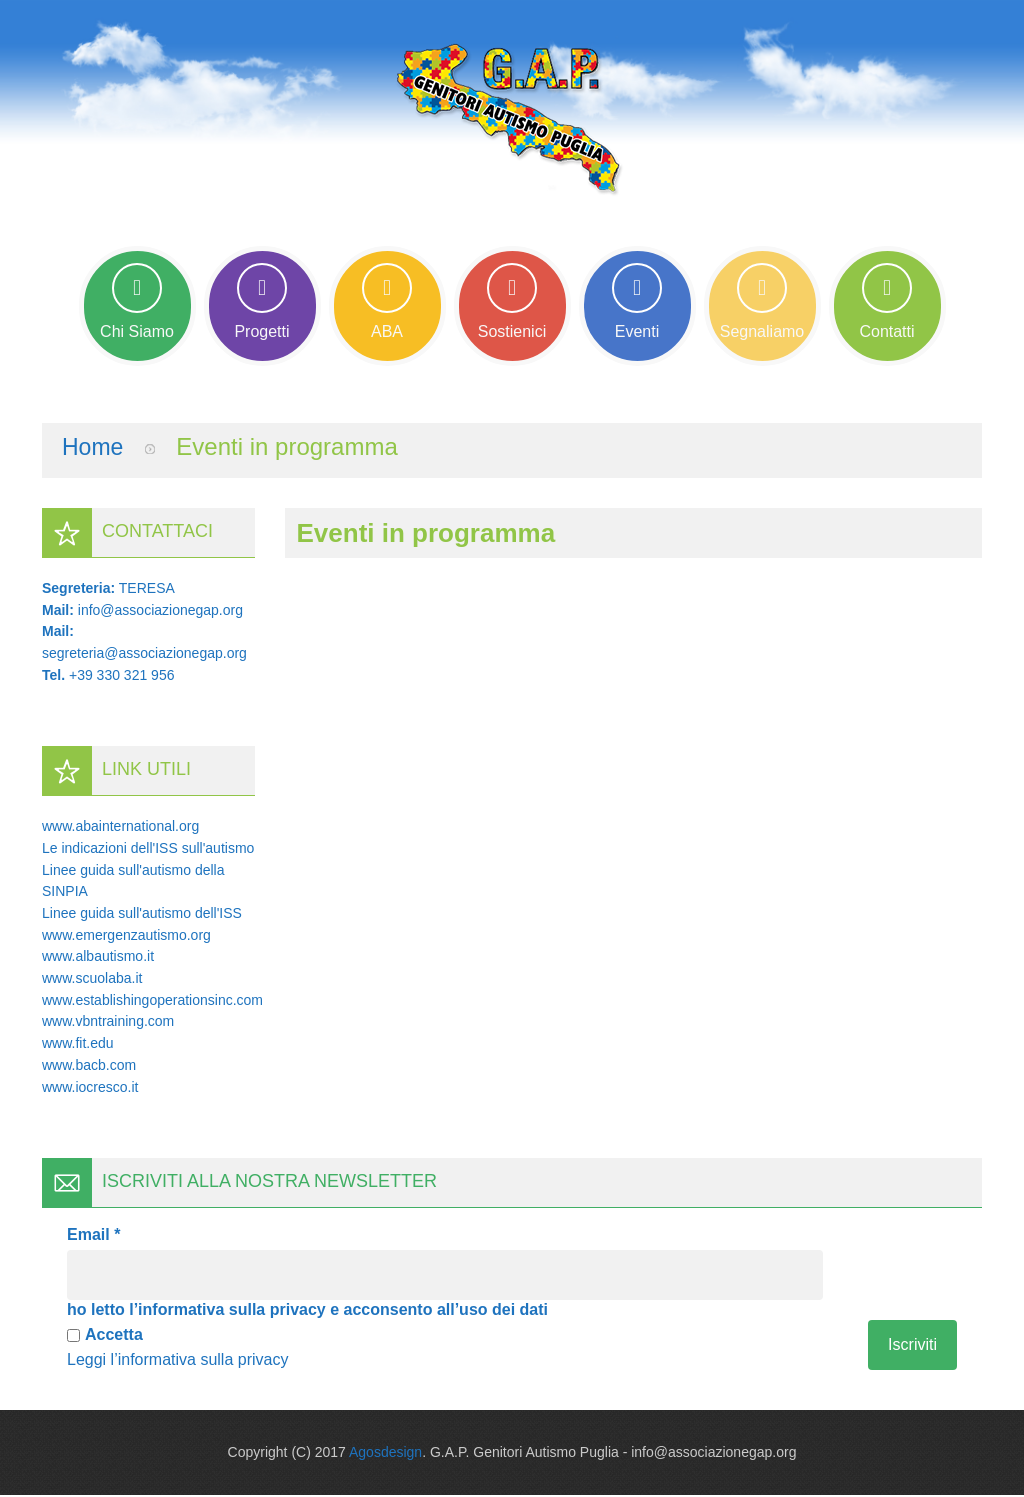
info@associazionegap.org (160, 611)
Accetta (105, 1336)
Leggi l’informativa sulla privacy (177, 1361)
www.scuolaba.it (92, 980)
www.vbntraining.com (108, 1023)
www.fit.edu (78, 1045)
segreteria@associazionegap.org (144, 655)
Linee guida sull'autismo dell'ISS (142, 915)
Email (93, 1236)
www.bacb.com (89, 1067)
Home (94, 448)
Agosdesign (385, 1454)
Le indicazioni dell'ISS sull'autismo (148, 850)
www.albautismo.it (98, 958)
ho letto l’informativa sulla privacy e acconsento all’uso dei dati (307, 1311)
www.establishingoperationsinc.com (152, 1002)
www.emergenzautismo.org (126, 937)
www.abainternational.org (120, 828)
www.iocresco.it (90, 1088)
